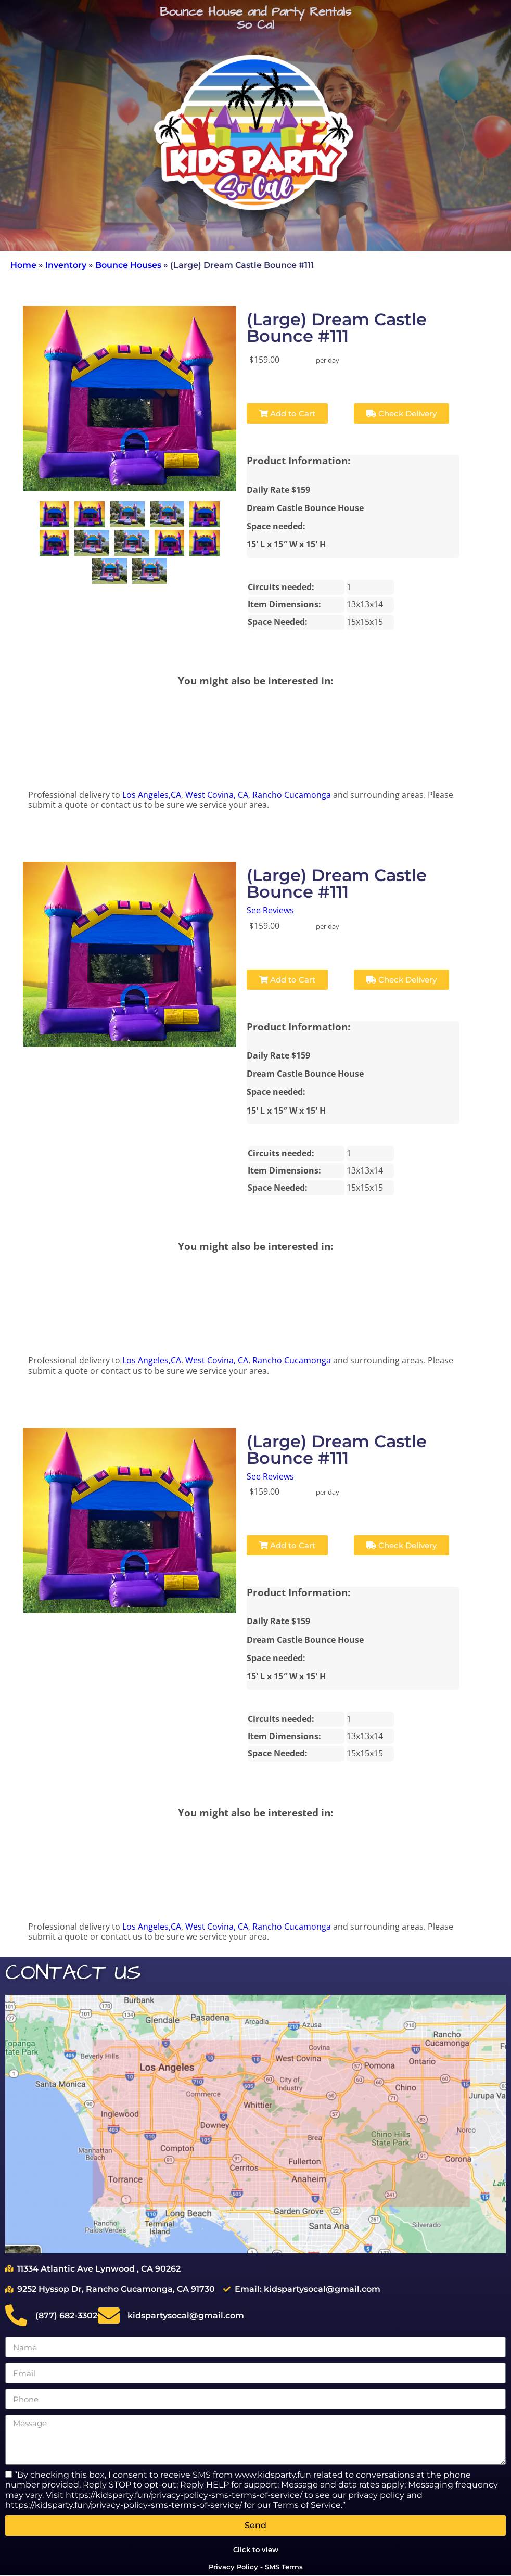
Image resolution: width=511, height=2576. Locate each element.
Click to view (255, 2549)
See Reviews (270, 910)
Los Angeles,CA (151, 794)
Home (23, 265)
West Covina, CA (216, 794)
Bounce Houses (128, 265)
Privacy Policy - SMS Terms (256, 2566)
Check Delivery (401, 413)
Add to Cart (287, 413)
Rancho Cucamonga (291, 794)
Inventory (65, 265)
